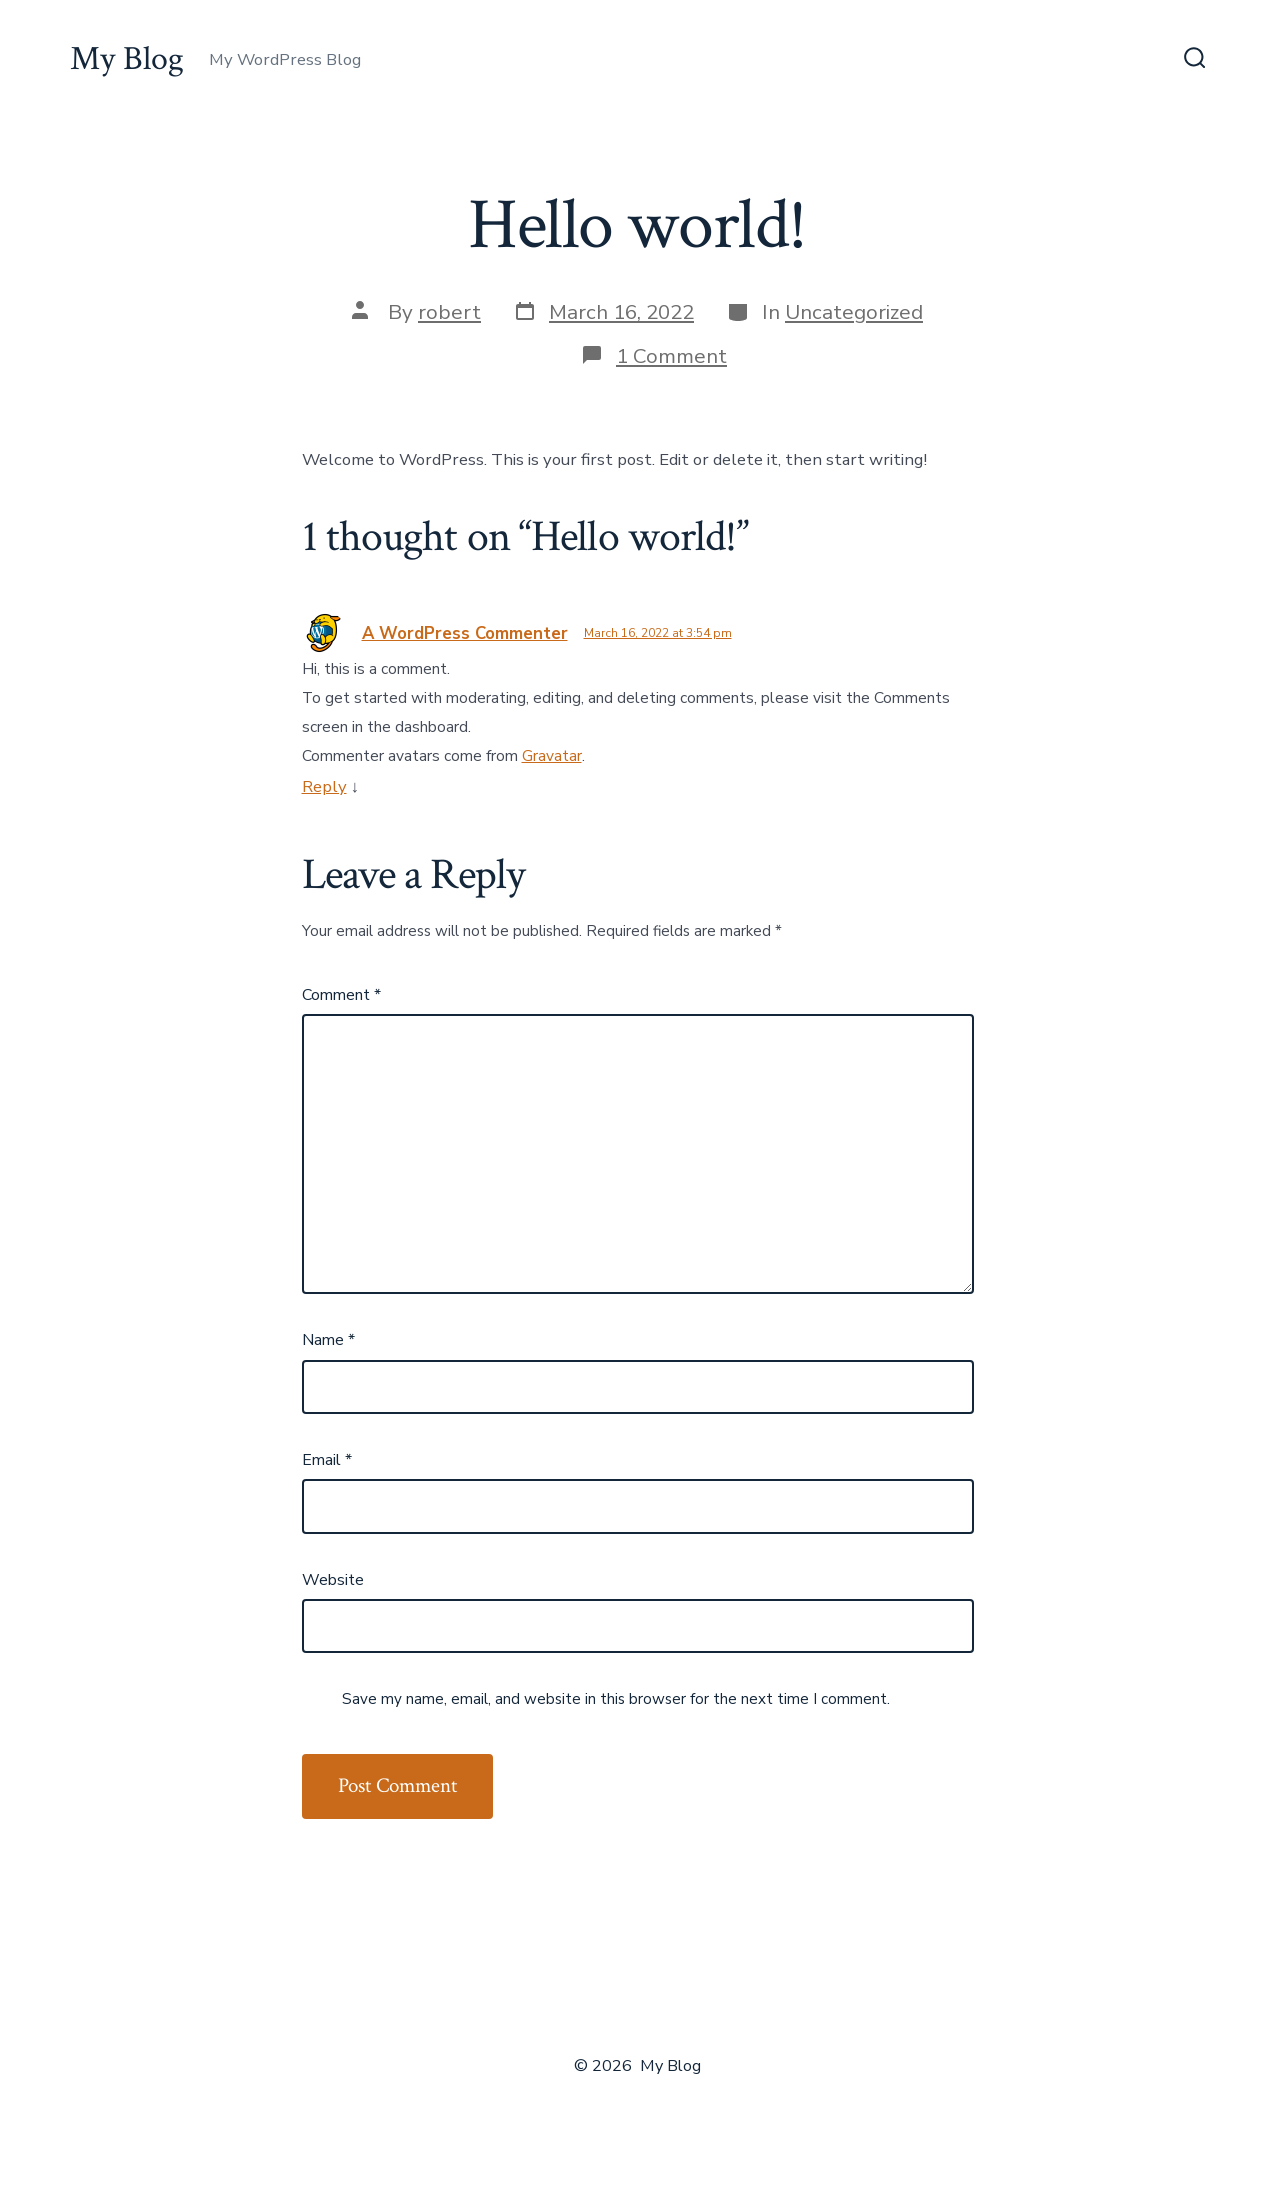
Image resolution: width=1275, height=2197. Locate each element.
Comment (341, 995)
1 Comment (671, 356)
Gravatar (552, 756)
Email (327, 1460)
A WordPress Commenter (465, 633)
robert (449, 312)
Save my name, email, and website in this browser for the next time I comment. (616, 1699)
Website (333, 1580)
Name (328, 1340)
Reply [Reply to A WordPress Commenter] (324, 786)
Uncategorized (854, 312)
